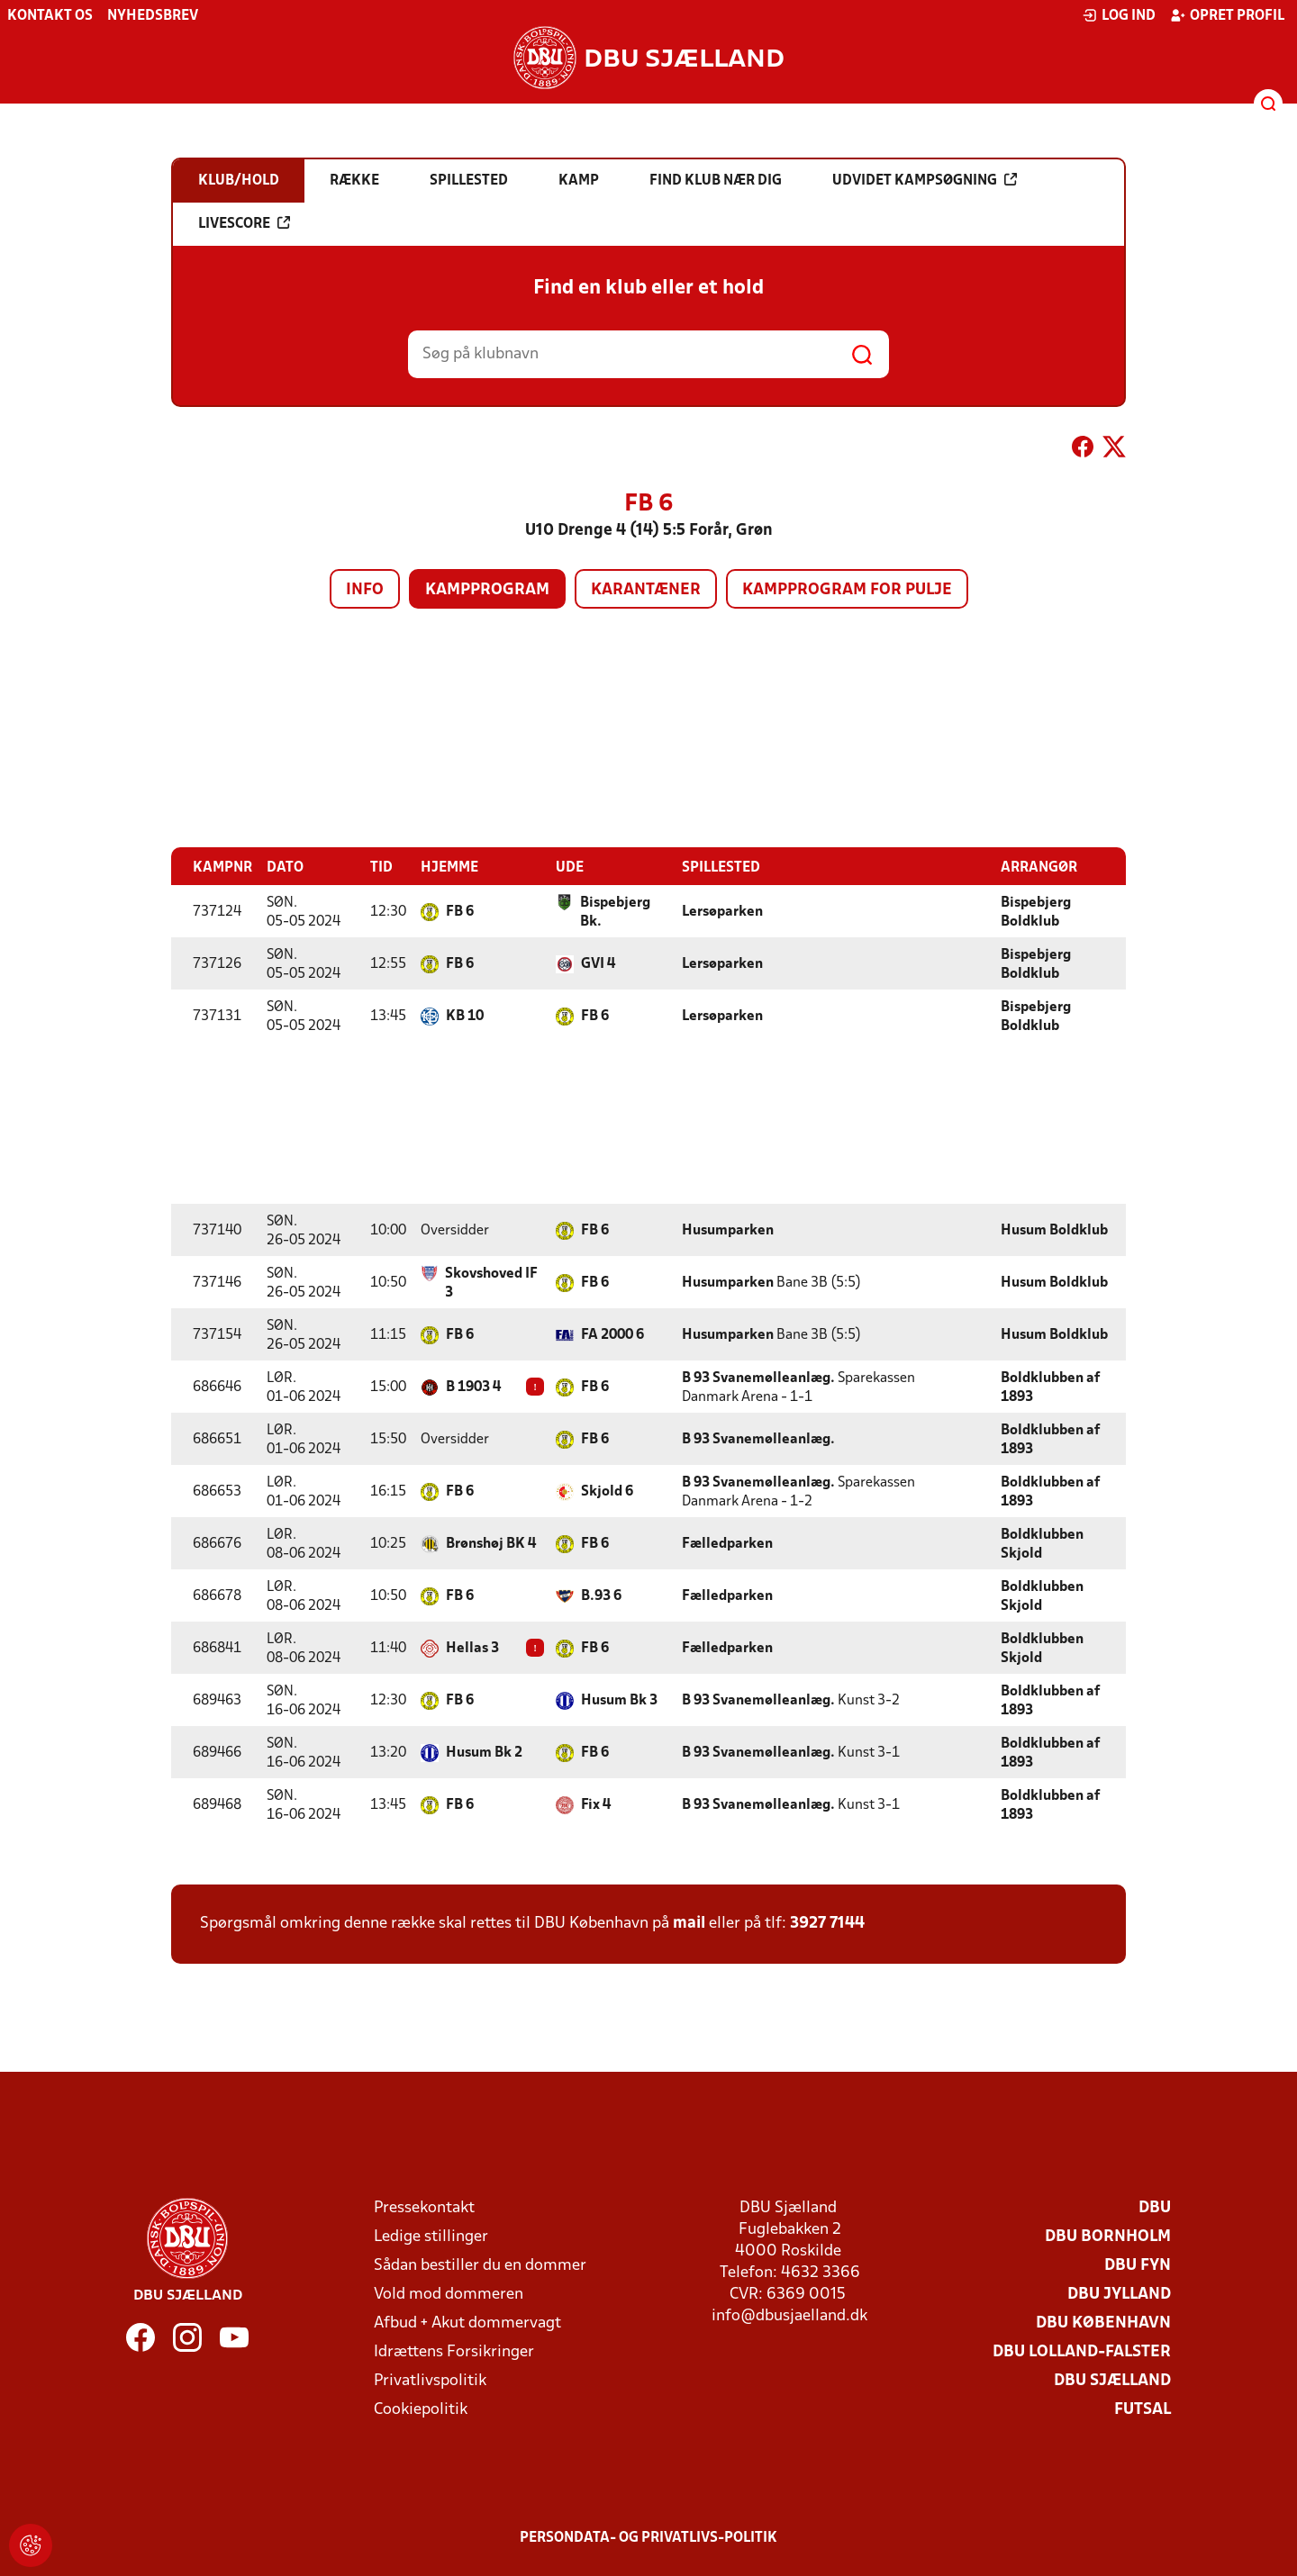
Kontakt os (50, 16)
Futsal (1142, 2409)
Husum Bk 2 (484, 1752)
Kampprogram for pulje (847, 590)
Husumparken (728, 1230)
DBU (1154, 2207)
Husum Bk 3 (619, 1700)
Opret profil (1227, 15)
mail (689, 1922)
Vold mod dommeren (448, 2293)
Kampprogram (487, 590)
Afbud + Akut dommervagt (467, 2322)
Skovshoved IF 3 (491, 1282)
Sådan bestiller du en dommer (480, 2265)
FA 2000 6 (612, 1334)
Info (365, 590)
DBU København (1103, 2322)
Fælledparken (727, 1543)
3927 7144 (827, 1922)
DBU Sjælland (1112, 2380)
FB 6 (460, 911)
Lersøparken (722, 911)
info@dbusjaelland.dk (789, 2315)
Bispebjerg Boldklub (1036, 911)
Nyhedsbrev (152, 16)
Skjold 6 (607, 1491)
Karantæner (646, 590)
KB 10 (465, 1015)
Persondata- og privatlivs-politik (648, 2537)
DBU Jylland (1119, 2293)
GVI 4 (598, 963)
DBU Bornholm (1108, 2236)
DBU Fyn (1137, 2265)
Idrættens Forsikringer (454, 2351)
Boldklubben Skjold (1042, 1543)
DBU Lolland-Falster (1082, 2351)
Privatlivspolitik (430, 2380)
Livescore (244, 223)
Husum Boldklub (1054, 1230)
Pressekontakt (424, 2207)
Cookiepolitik (420, 2409)
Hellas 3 (472, 1647)
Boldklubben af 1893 (1050, 1387)
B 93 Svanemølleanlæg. (758, 1377)
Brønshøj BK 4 (491, 1543)
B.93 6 (601, 1595)
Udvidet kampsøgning (924, 180)
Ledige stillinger (431, 2236)
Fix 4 (596, 1804)
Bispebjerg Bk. (615, 911)
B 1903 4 (473, 1386)
